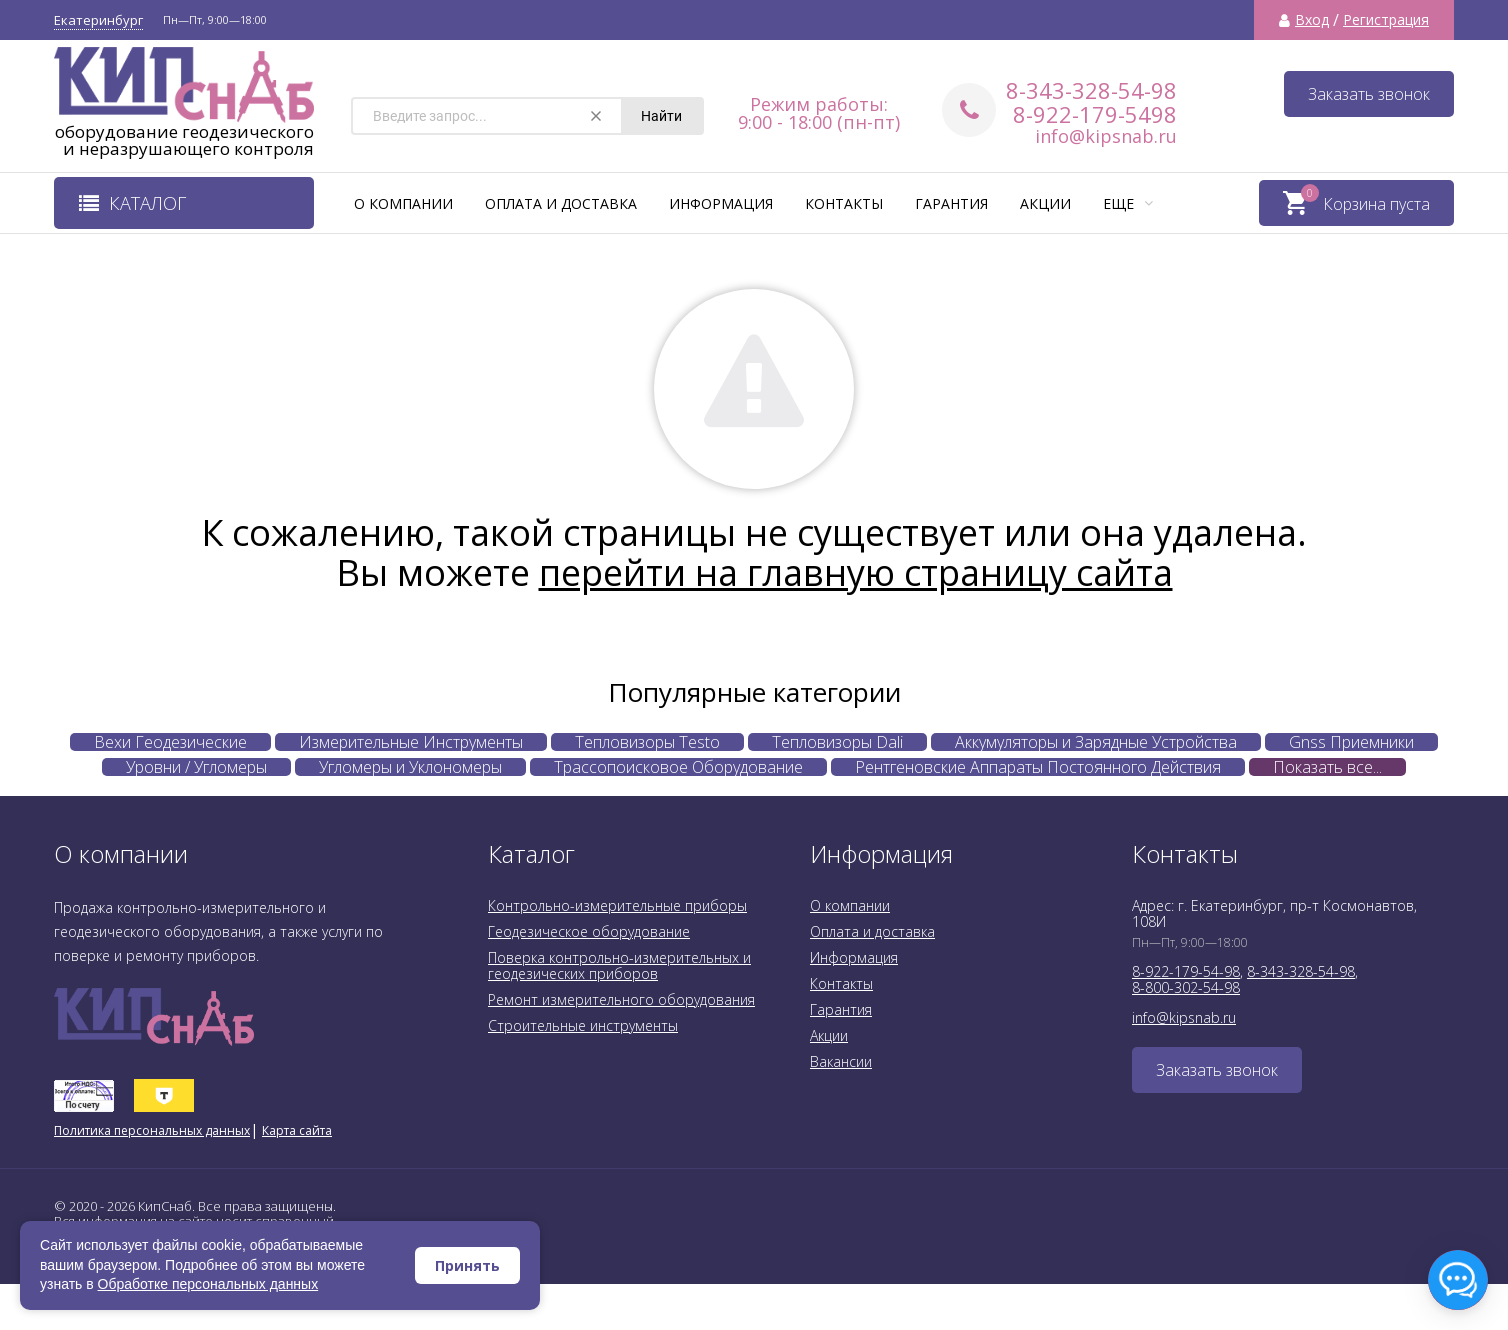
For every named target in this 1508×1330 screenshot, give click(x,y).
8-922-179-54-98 (1186, 971)
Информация (721, 203)
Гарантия (951, 203)
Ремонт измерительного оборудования (621, 999)
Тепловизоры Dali (837, 742)
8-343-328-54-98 (1091, 90)
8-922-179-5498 (1095, 114)
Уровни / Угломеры (196, 767)
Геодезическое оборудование (589, 931)
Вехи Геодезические (170, 742)
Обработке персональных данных (208, 1284)
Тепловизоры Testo (647, 742)
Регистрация (1386, 20)
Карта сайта (297, 1130)
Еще (1128, 203)
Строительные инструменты (583, 1025)
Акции (1045, 203)
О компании (403, 203)
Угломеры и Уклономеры (410, 767)
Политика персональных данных (152, 1130)
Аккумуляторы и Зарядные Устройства (1096, 742)
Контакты (844, 203)
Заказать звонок (1369, 94)
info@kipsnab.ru (1106, 136)
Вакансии (841, 1061)
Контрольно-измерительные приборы (617, 905)
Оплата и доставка (561, 203)
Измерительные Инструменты (411, 742)
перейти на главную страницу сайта (856, 572)
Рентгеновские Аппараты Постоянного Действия (1038, 767)
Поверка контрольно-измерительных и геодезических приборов (619, 965)
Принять (467, 1265)
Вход (1312, 20)
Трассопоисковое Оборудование (678, 767)
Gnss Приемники (1351, 742)
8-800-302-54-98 (1186, 987)
